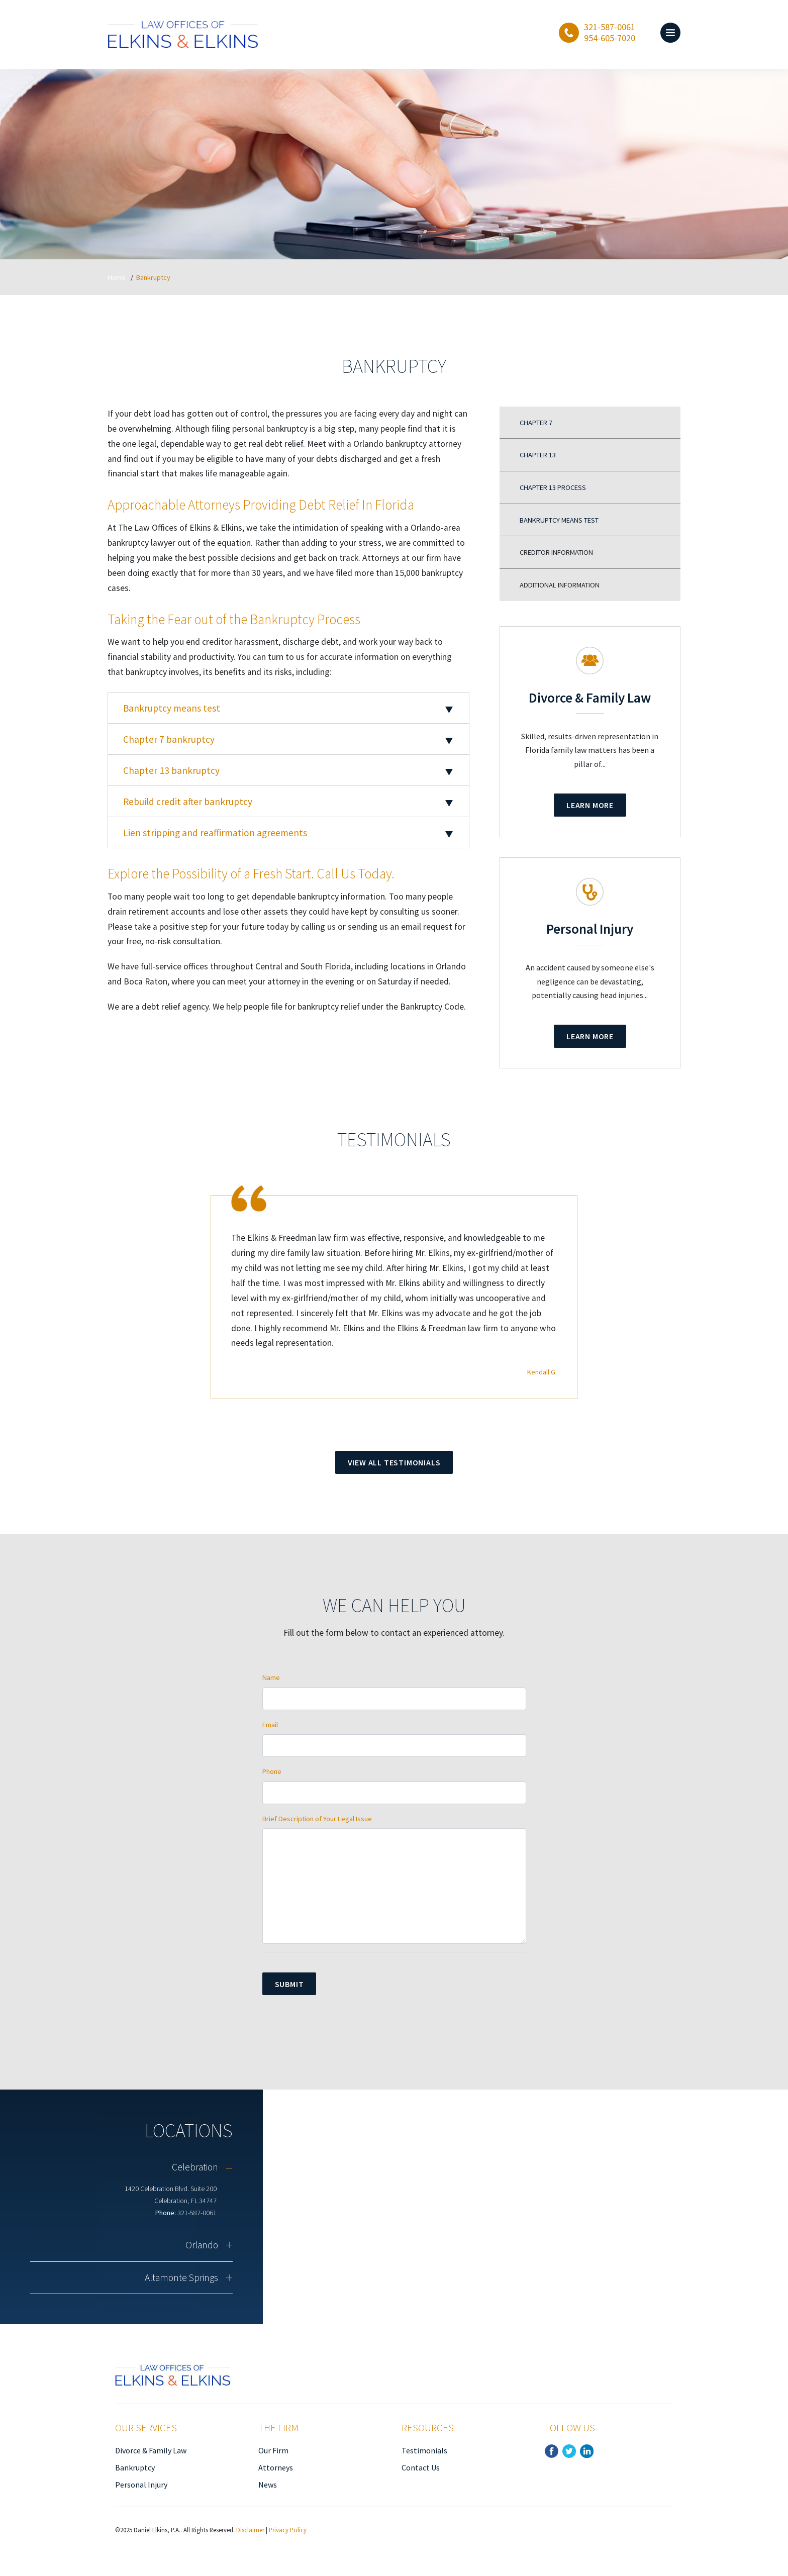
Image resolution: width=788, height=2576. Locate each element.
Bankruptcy (135, 2467)
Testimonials (424, 2450)
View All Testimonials (394, 1462)
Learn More (590, 805)
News (267, 2485)
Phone (271, 1771)
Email (270, 1724)
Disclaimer (250, 2530)
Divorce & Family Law (150, 2450)
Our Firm (273, 2450)
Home (117, 277)
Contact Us (421, 2467)
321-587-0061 (197, 2212)
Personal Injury (141, 2485)
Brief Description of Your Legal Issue (317, 1818)
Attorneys (275, 2467)
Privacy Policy (288, 2530)
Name (271, 1677)
